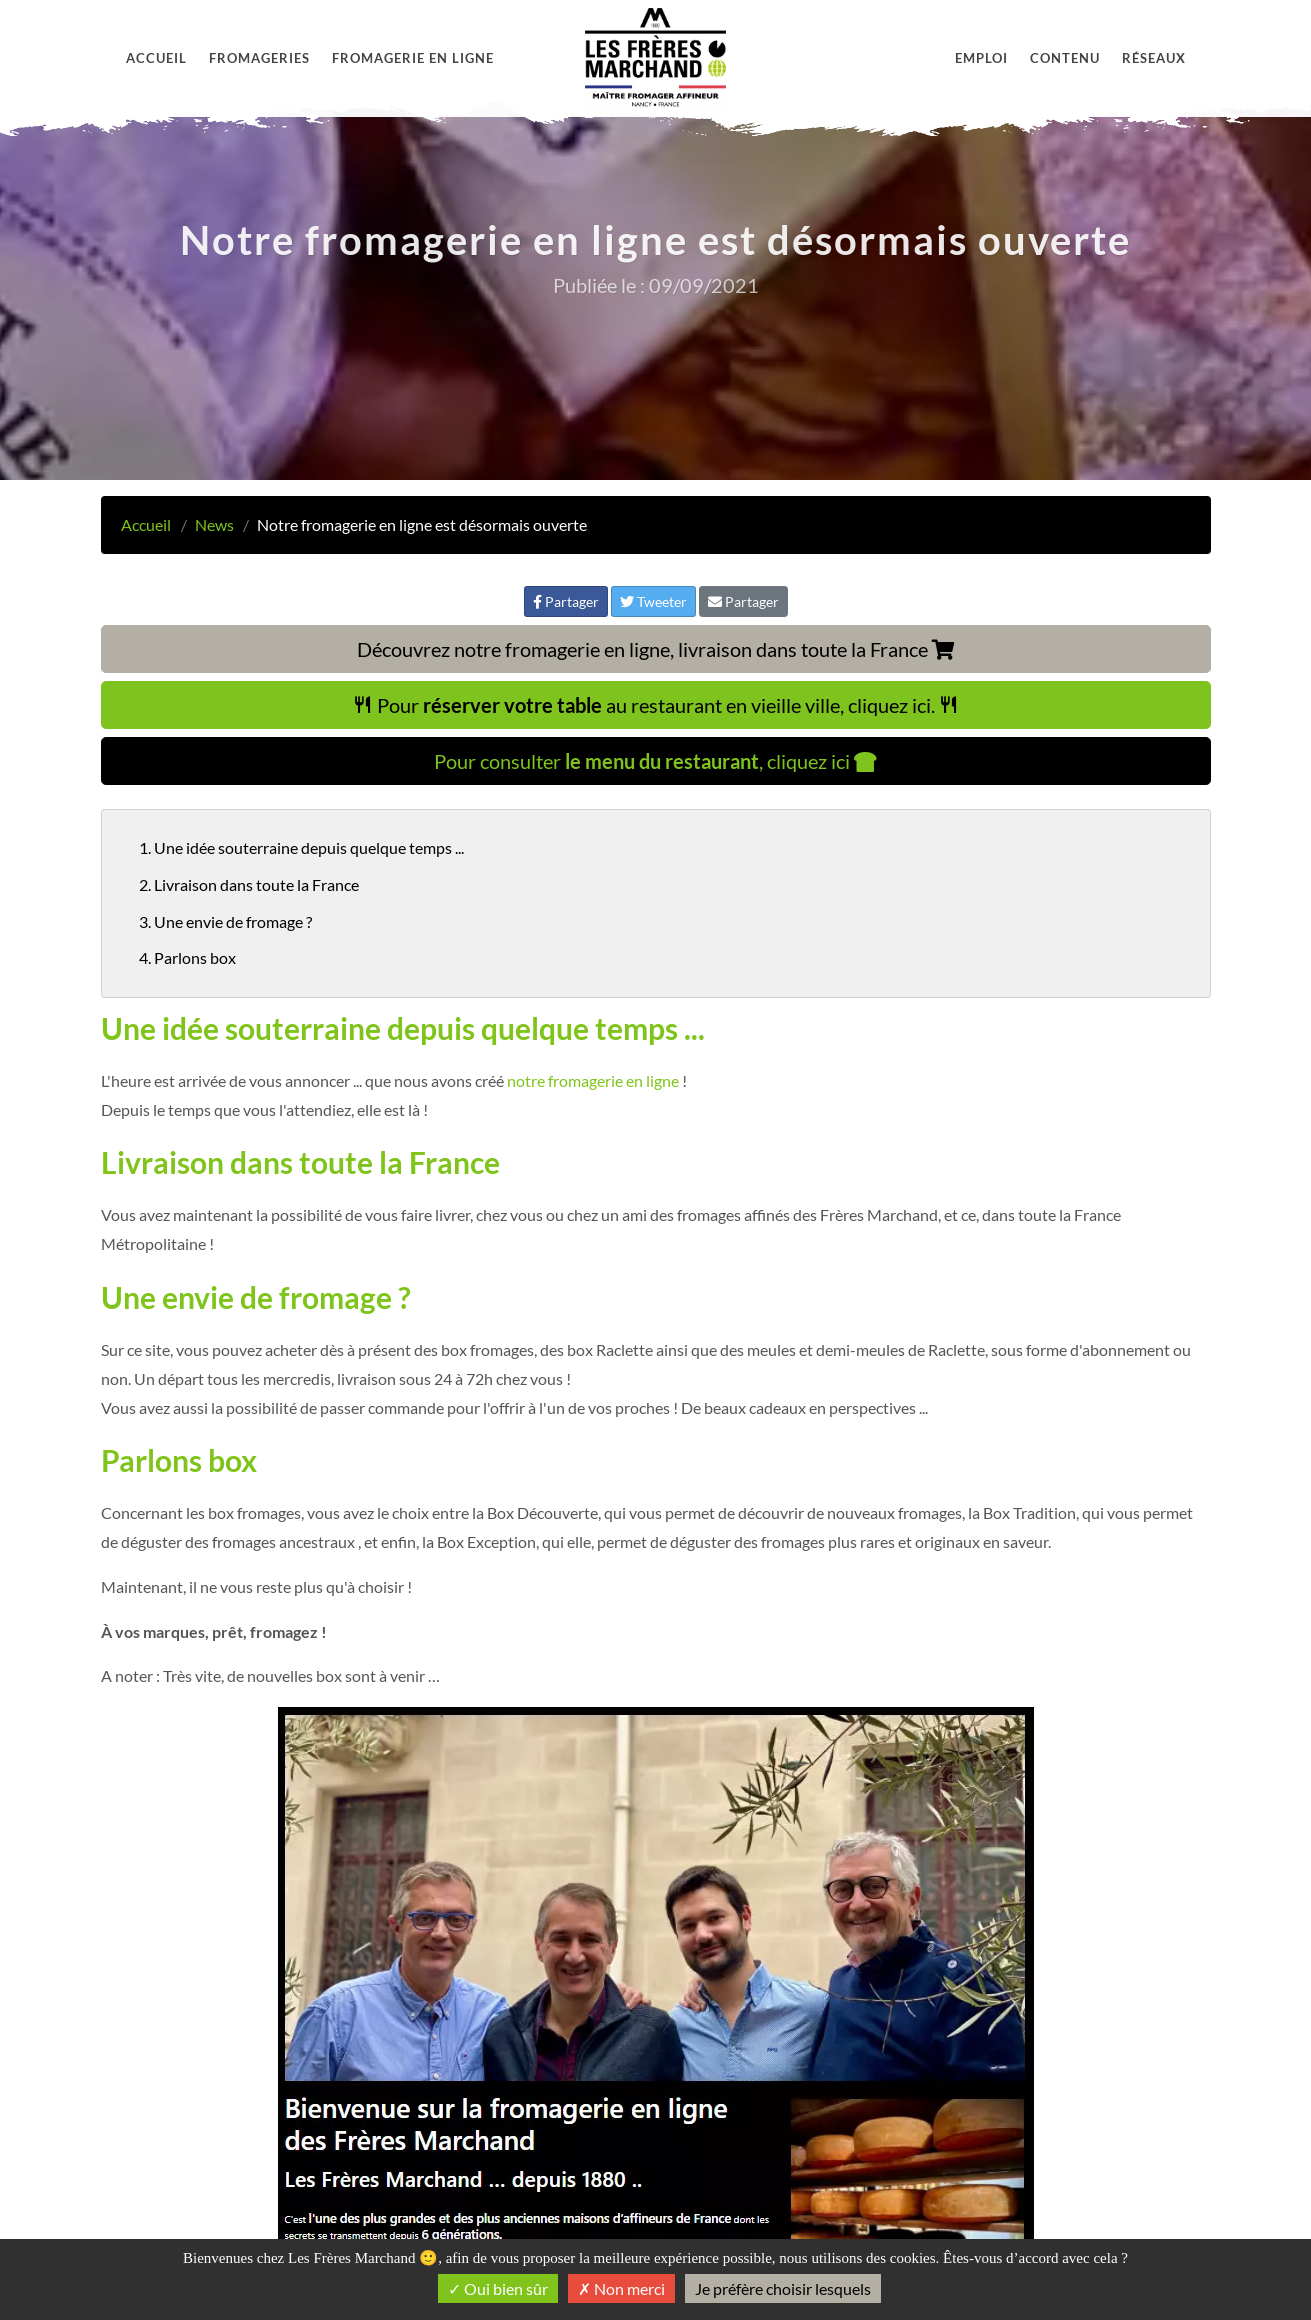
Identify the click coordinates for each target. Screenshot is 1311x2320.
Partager (566, 601)
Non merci (621, 2288)
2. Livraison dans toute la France (249, 884)
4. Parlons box (187, 957)
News (214, 524)
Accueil (156, 58)
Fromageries (259, 58)
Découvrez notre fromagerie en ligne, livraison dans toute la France (656, 649)
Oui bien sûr (498, 2288)
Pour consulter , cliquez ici (655, 761)
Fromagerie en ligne (413, 58)
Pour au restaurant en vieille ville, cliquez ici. (656, 705)
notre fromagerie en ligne (593, 1080)
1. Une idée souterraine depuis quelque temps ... (301, 847)
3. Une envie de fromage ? (225, 921)
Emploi (981, 58)
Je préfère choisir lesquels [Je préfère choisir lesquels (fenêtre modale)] (783, 2288)
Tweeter (653, 601)
